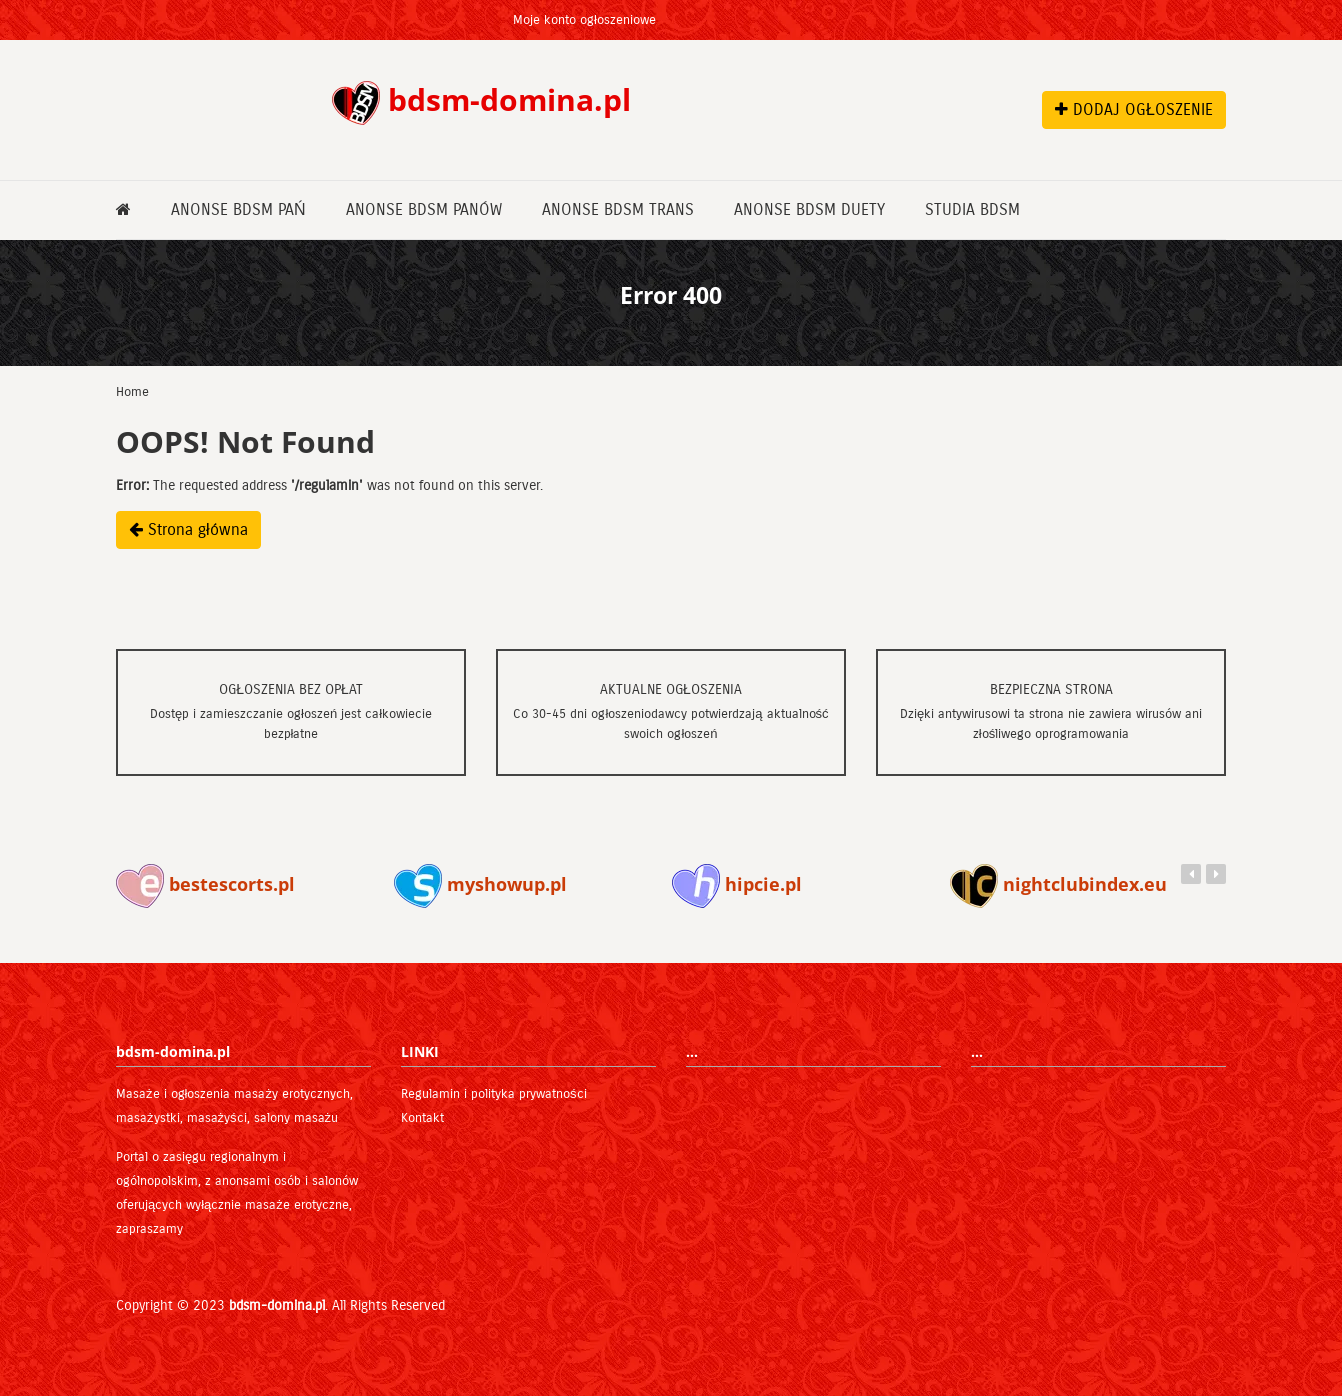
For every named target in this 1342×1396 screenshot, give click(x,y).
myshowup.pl (480, 884)
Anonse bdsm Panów (424, 209)
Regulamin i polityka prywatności (494, 1094)
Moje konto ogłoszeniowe (584, 20)
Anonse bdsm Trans (618, 209)
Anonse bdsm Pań (238, 209)
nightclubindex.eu (1058, 884)
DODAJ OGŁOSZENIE (1134, 109)
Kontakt (422, 1118)
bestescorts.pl (205, 884)
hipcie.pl (737, 884)
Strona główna (188, 529)
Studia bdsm (972, 209)
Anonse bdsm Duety (809, 209)
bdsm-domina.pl (277, 1305)
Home (132, 392)
